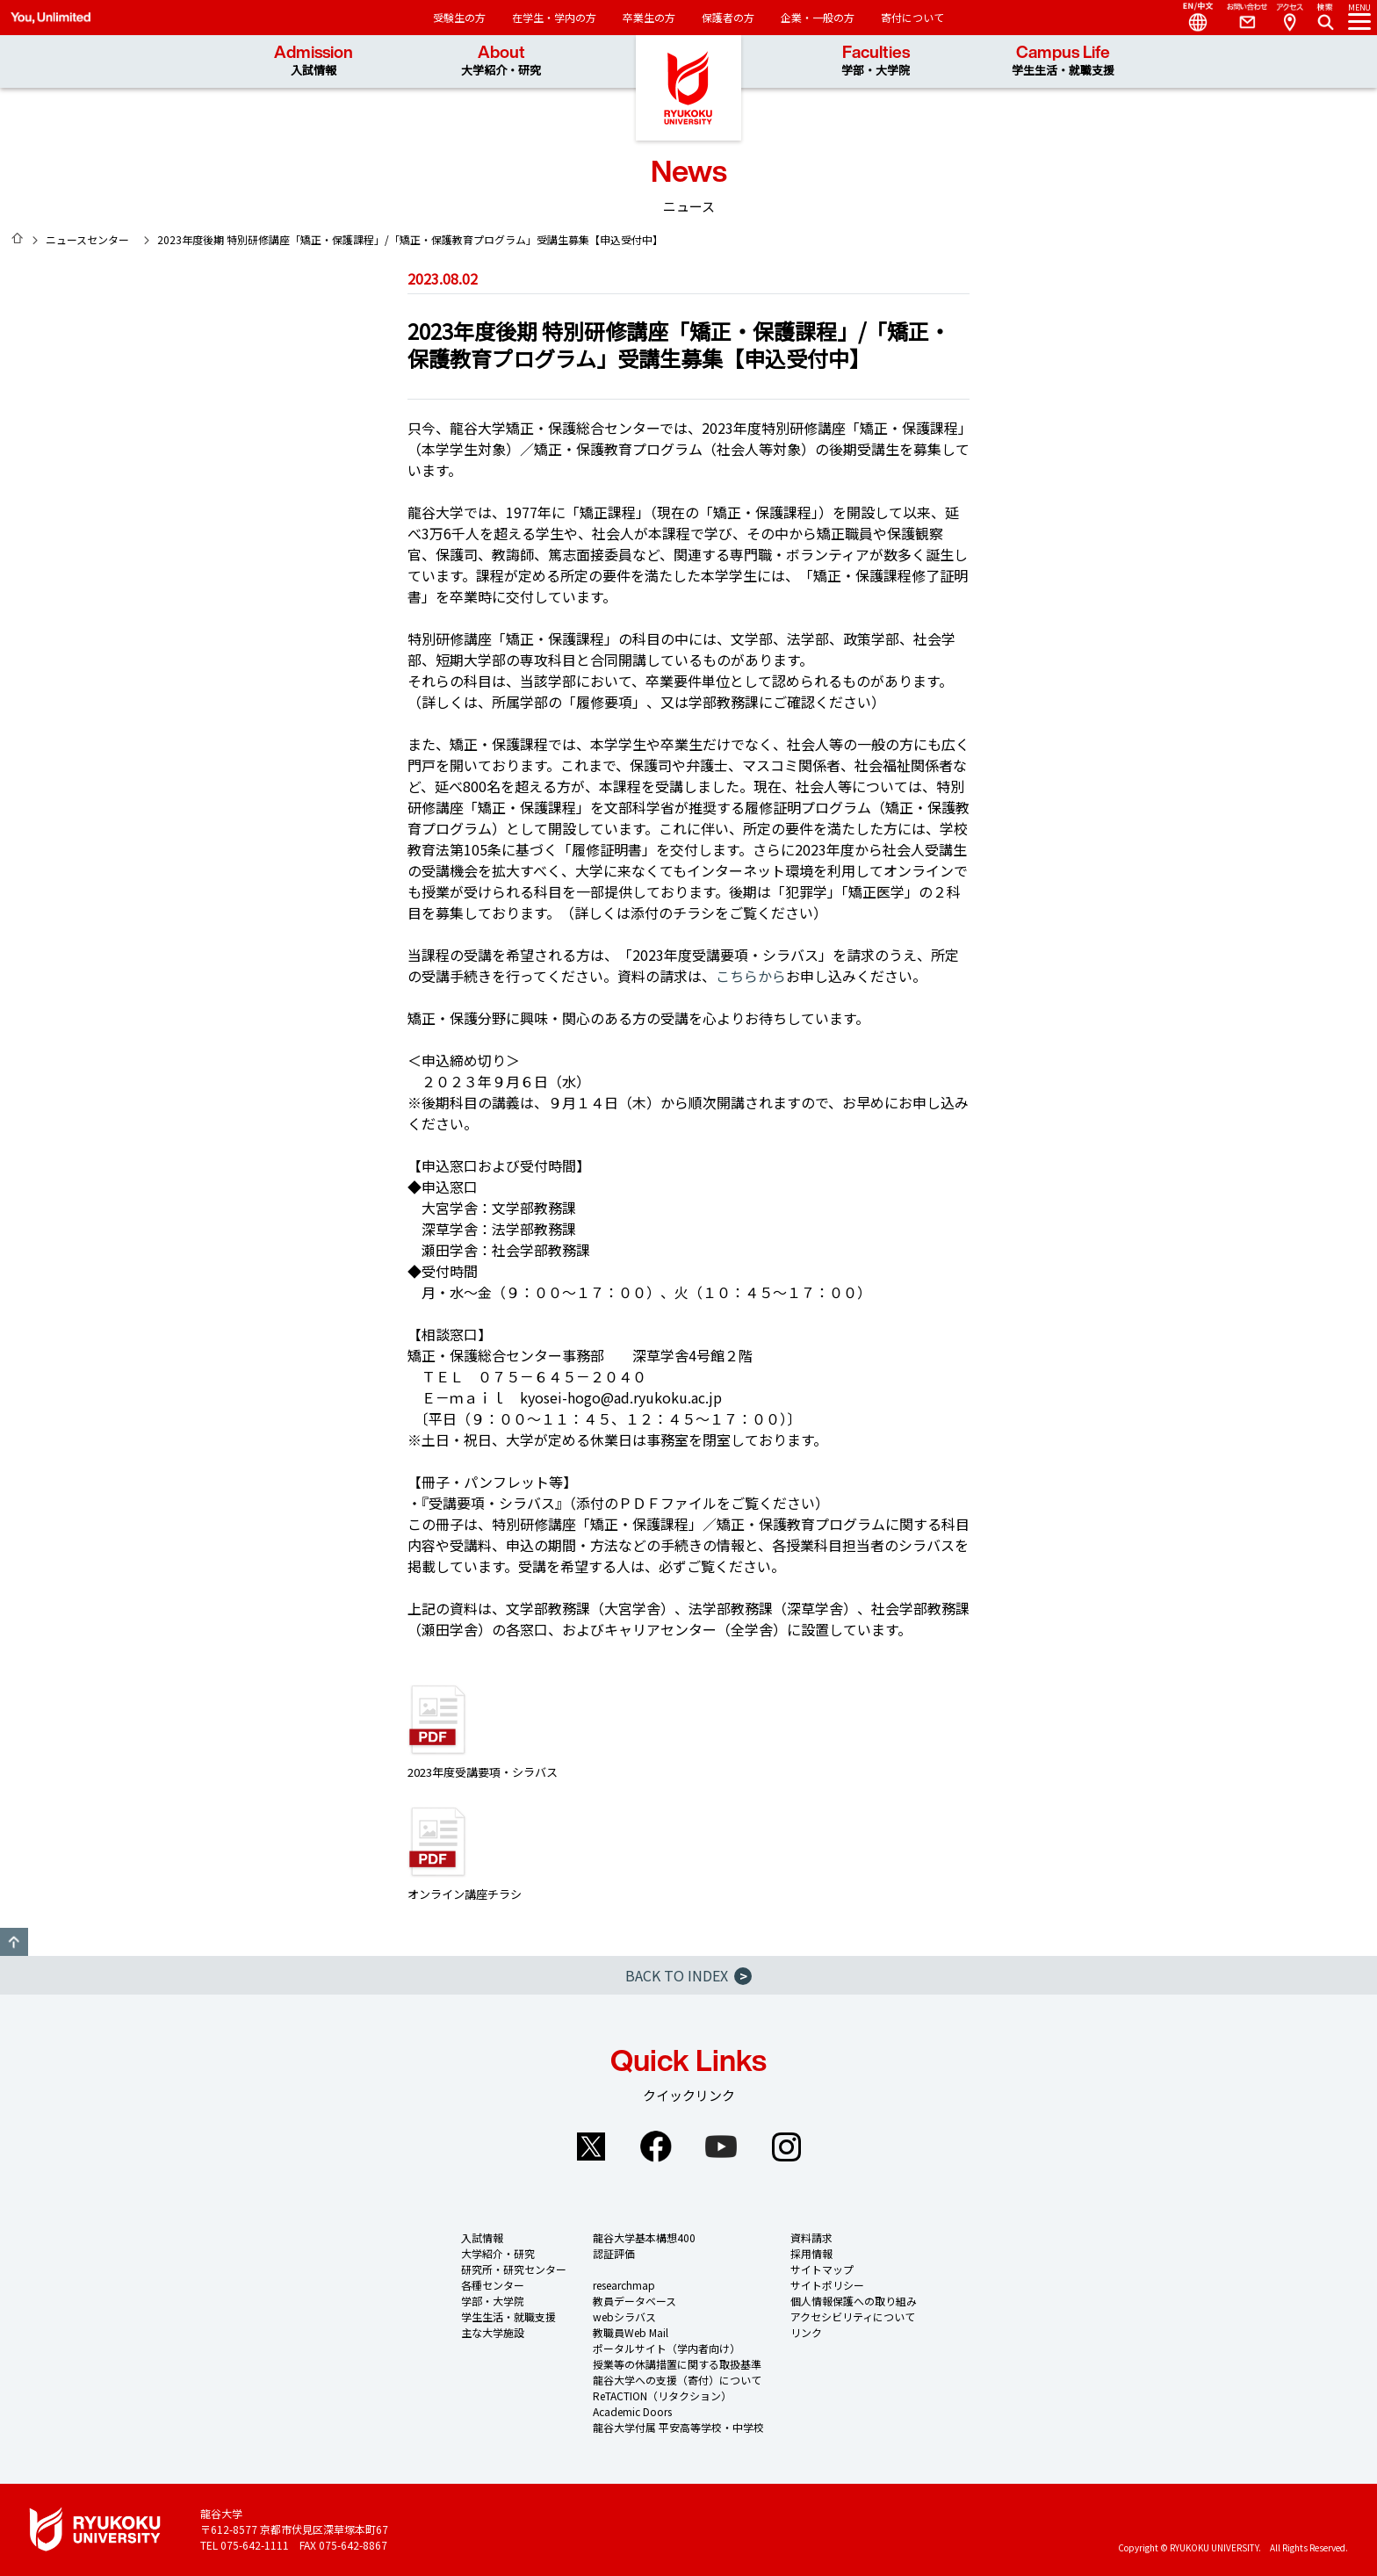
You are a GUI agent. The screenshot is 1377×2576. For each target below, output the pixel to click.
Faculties (875, 61)
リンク (806, 2332)
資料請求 (811, 2237)
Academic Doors (632, 2411)
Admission (313, 61)
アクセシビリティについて (852, 2316)
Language (1190, 17)
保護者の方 (728, 17)
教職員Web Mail (630, 2332)
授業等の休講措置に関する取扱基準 (677, 2363)
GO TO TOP (14, 1942)
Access (1289, 17)
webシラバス (624, 2316)
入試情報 (482, 2237)
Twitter (591, 2146)
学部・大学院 (492, 2300)
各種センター (492, 2284)
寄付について (912, 17)
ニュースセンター (87, 239)
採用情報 (811, 2253)
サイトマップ (822, 2269)
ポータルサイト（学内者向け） (666, 2348)
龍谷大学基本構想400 (644, 2237)
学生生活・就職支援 (508, 2316)
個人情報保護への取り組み (853, 2300)
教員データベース (634, 2300)
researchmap (624, 2284)
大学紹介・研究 (498, 2253)
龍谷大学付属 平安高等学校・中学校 (678, 2427)
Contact (1240, 17)
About (501, 61)
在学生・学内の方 (554, 17)
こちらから (751, 975)
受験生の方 (459, 17)
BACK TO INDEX (688, 1975)
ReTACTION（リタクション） (662, 2395)
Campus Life (1063, 61)
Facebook (656, 2146)
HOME (17, 238)
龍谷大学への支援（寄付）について (677, 2379)
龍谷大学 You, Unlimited (688, 88)
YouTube (721, 2146)
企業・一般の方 (817, 17)
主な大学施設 (492, 2332)
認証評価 (614, 2253)
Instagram (786, 2146)
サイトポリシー (827, 2284)
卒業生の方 (649, 17)
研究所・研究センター (513, 2269)
